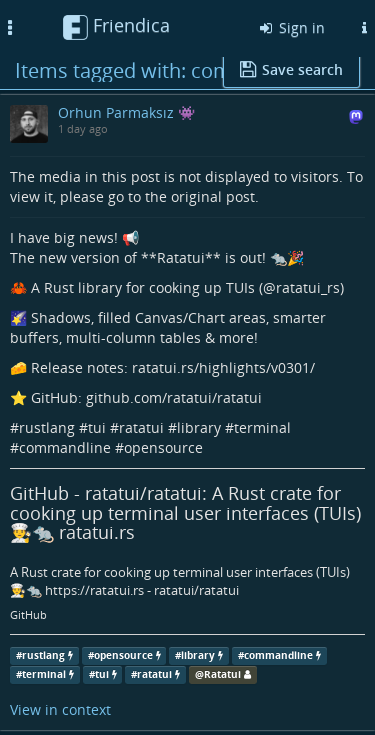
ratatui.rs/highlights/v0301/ (223, 367)
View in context (60, 709)
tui (97, 427)
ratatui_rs (308, 287)
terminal (262, 427)
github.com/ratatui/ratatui (174, 397)
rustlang (47, 427)
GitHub (28, 615)
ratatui (141, 427)
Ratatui (222, 674)
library (199, 427)
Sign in (291, 27)
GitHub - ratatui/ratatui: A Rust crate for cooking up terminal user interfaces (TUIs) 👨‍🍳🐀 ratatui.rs (185, 513)
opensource (163, 447)
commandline (65, 447)
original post (213, 196)
